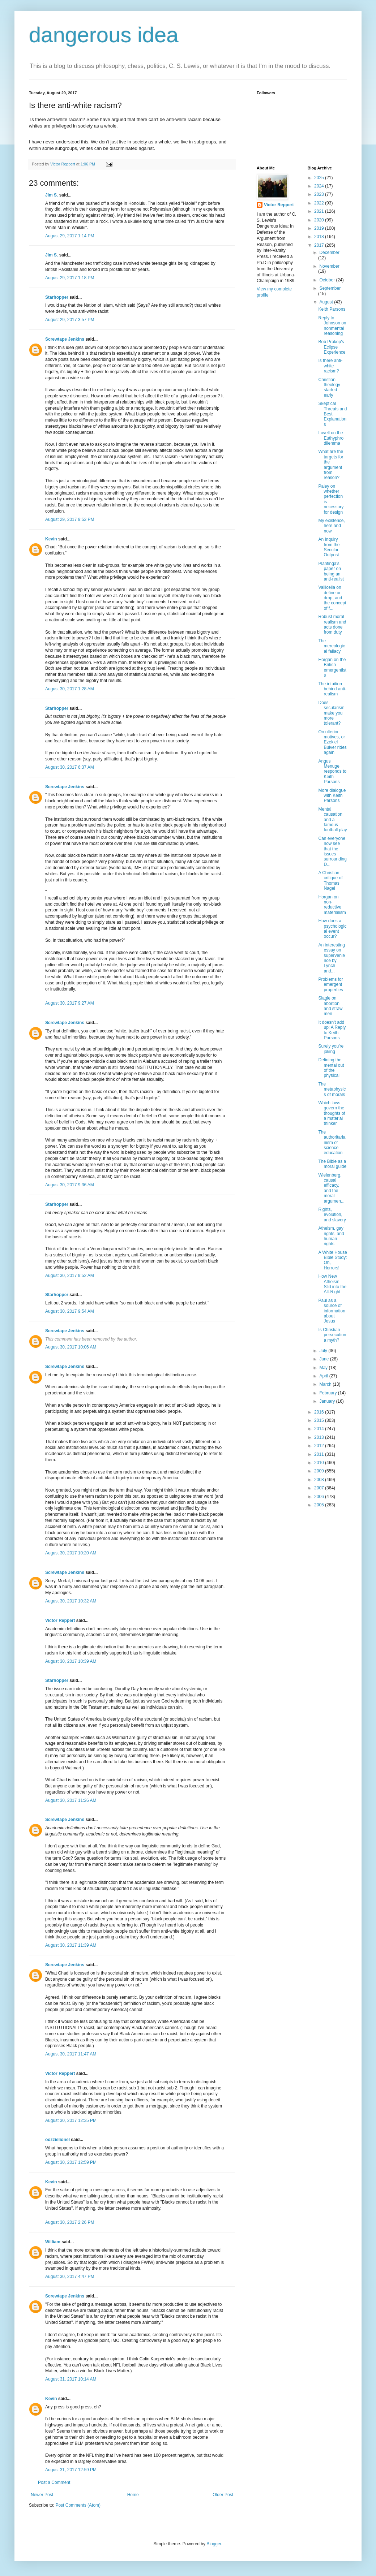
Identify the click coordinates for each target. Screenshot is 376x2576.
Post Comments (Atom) (78, 2505)
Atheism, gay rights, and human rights (331, 1236)
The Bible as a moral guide (332, 1164)
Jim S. (51, 195)
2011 (319, 1454)
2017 (319, 245)
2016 (319, 1412)
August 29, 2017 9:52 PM (69, 519)
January (327, 1401)
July (323, 1350)
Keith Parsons (331, 309)
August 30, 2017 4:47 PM (69, 2276)
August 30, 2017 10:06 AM (70, 1347)
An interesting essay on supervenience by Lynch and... (331, 958)
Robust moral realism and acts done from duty (332, 624)
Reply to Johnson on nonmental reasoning (332, 325)
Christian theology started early (329, 387)
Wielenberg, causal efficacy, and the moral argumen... (331, 1188)
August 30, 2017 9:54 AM (69, 1311)
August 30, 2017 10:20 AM (70, 1552)
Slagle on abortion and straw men (330, 1006)
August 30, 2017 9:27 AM (69, 1003)
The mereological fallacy (331, 646)
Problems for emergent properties (330, 984)
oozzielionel (57, 2139)
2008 (319, 1479)
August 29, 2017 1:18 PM (69, 277)
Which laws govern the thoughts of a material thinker (331, 1113)
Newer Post (42, 2494)
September (330, 288)
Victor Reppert (60, 1620)
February (328, 1392)
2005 (319, 1504)
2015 (319, 1420)
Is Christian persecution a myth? (332, 1335)
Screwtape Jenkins (64, 339)
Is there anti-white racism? (330, 366)
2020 (319, 220)
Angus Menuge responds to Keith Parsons (332, 772)
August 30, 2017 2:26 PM (69, 2222)
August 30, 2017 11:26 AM (70, 1800)
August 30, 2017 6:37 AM (69, 767)
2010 (319, 1462)
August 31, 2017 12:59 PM (71, 2469)
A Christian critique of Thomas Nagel (330, 880)
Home (133, 2494)
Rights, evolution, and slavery (332, 1214)
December (329, 252)
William (52, 2241)
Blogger (213, 2543)
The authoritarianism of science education (331, 1143)
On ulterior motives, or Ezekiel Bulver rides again (332, 742)
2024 (319, 186)
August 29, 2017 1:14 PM (69, 235)
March (326, 1384)
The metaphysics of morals (332, 1089)
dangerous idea (104, 35)
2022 (319, 203)
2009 (319, 1470)
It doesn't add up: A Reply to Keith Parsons (332, 1030)
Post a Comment (54, 2482)
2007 (319, 1487)
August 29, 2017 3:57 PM (69, 319)
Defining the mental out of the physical (331, 1067)
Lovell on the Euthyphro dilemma (330, 438)
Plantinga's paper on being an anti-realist (330, 571)
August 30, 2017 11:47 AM (70, 2054)
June (324, 1359)
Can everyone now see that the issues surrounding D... (332, 851)
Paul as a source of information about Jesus (331, 1311)
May (324, 1367)
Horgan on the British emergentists (332, 667)
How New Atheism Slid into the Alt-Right (332, 1284)
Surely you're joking (330, 1049)
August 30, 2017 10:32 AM (70, 1601)
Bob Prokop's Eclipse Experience (331, 347)
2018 (319, 236)
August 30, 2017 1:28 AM (69, 688)
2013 (319, 1437)
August (326, 302)
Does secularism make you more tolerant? (331, 713)
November (329, 266)
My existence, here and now (331, 526)
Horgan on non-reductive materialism (332, 904)
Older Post (223, 2494)
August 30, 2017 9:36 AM (69, 1184)
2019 (319, 228)
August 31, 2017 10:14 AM (70, 2379)
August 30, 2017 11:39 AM (70, 1945)
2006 (319, 1496)
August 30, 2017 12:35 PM (71, 2120)
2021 (319, 211)
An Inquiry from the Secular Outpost (328, 547)
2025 (319, 177)
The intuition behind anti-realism (332, 689)
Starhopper (56, 297)
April (324, 1375)
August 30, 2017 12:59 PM (71, 2162)
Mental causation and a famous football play (332, 820)
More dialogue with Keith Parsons (332, 795)
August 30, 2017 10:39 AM (70, 1661)
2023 (319, 194)
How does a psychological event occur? (332, 928)
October (327, 279)
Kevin (51, 538)
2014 (319, 1428)
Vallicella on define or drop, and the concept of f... (332, 598)
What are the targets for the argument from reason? (330, 464)
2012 (319, 1445)
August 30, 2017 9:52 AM (69, 1275)
